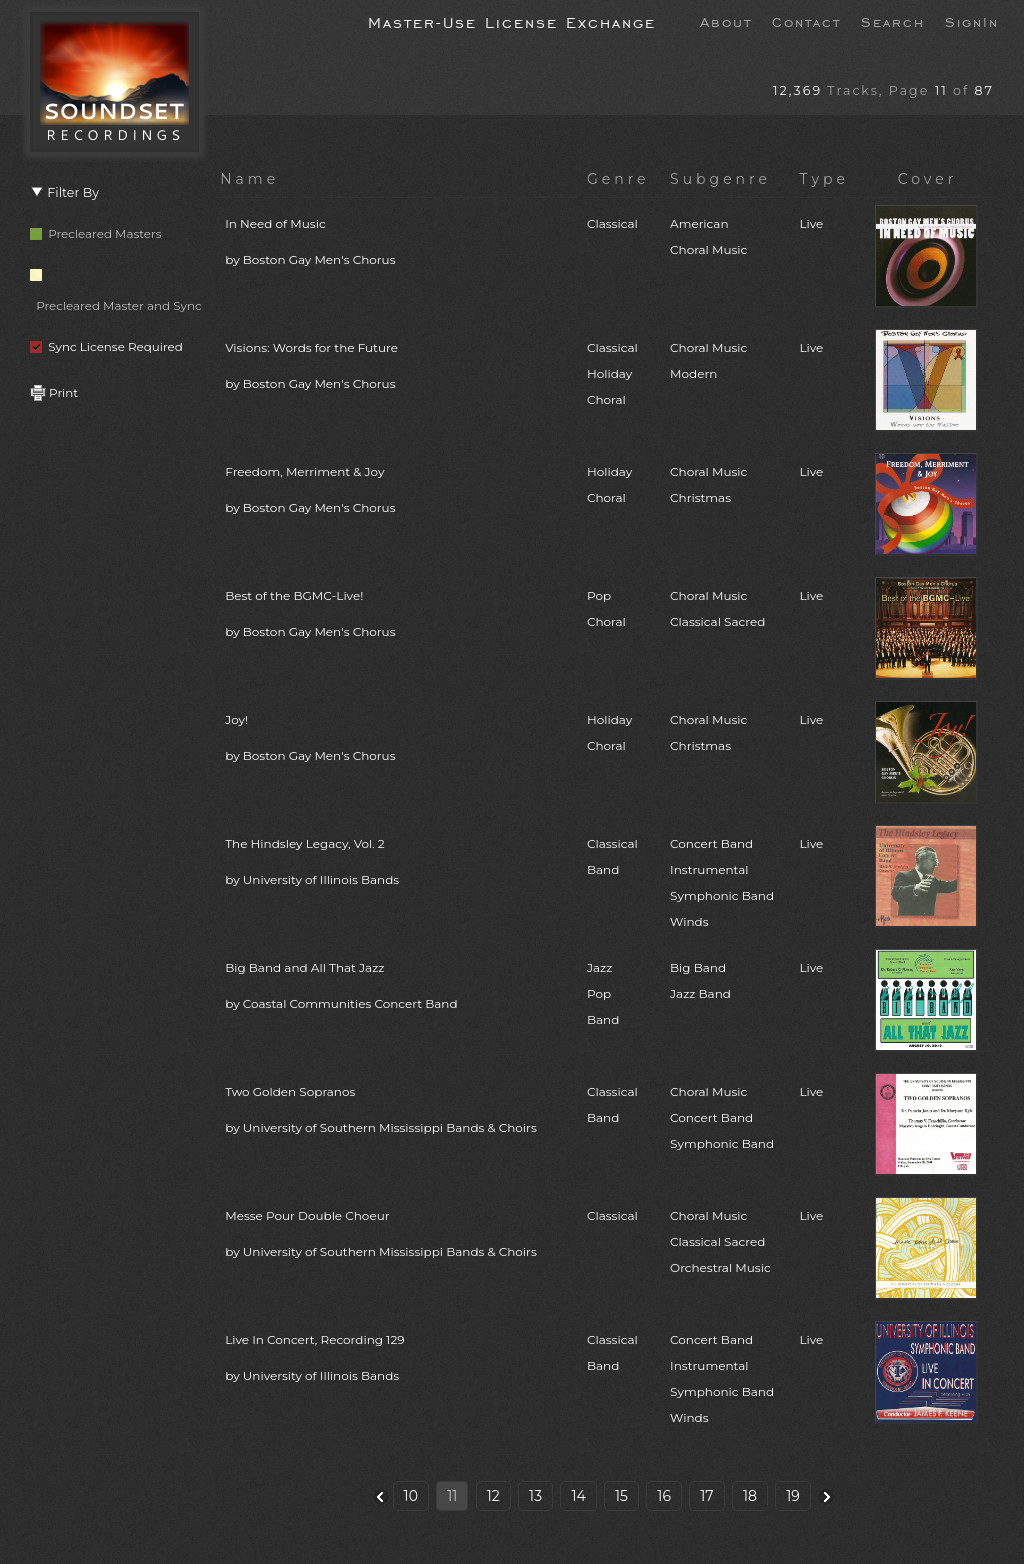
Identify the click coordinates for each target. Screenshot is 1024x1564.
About (726, 21)
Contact (806, 21)
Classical (612, 223)
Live (811, 223)
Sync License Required (106, 346)
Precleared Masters (96, 233)
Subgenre (720, 179)
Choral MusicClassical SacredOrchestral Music (720, 1241)
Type (824, 179)
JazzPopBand (603, 993)
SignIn (972, 21)
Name (249, 179)
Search (893, 21)
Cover (928, 179)
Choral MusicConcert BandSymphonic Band (722, 1117)
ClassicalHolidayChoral (612, 373)
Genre (618, 179)
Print (54, 392)
